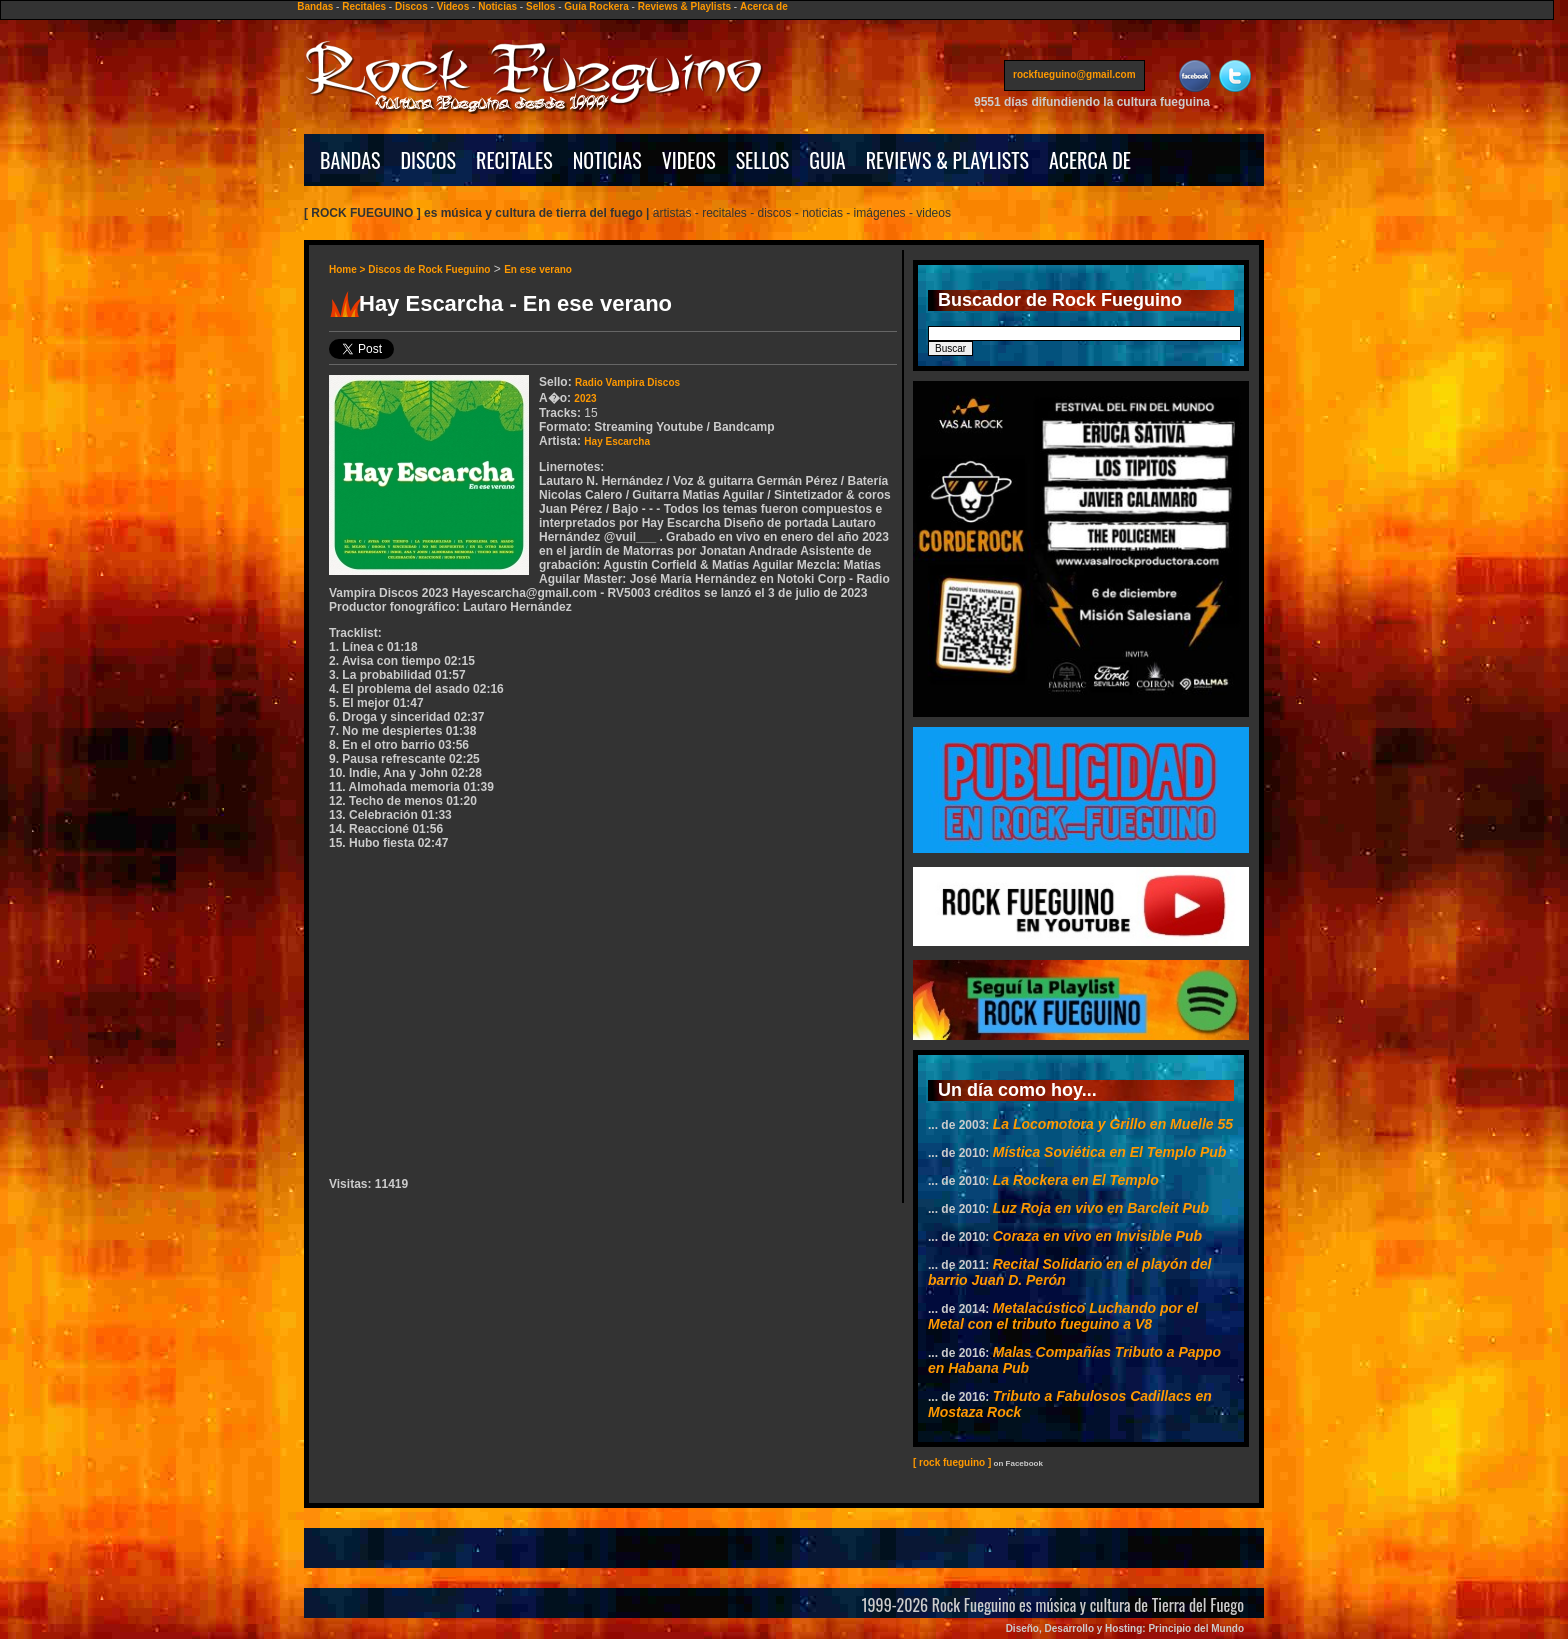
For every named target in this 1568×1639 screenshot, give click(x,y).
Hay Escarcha (617, 441)
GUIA (827, 160)
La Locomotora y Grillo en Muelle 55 (1113, 1124)
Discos (411, 6)
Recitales (364, 6)
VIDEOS (689, 160)
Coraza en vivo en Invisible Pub (1097, 1236)
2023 (585, 398)
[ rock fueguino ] (952, 1462)
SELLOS (763, 160)
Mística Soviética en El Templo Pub (1110, 1152)
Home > (348, 269)
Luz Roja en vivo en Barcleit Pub (1101, 1208)
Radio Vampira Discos (627, 382)
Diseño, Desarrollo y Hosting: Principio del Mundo (1125, 1628)
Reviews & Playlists (684, 6)
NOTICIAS (607, 160)
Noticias (497, 6)
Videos (453, 6)
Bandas (315, 6)
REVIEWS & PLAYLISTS (947, 160)
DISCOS (429, 160)
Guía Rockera (596, 6)
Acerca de (764, 6)
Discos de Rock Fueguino (429, 269)
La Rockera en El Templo (1076, 1180)
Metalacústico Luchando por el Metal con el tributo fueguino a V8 (1063, 1316)
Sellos (540, 6)
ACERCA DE (1090, 160)
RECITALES (514, 160)
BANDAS (350, 160)
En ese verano (538, 269)
